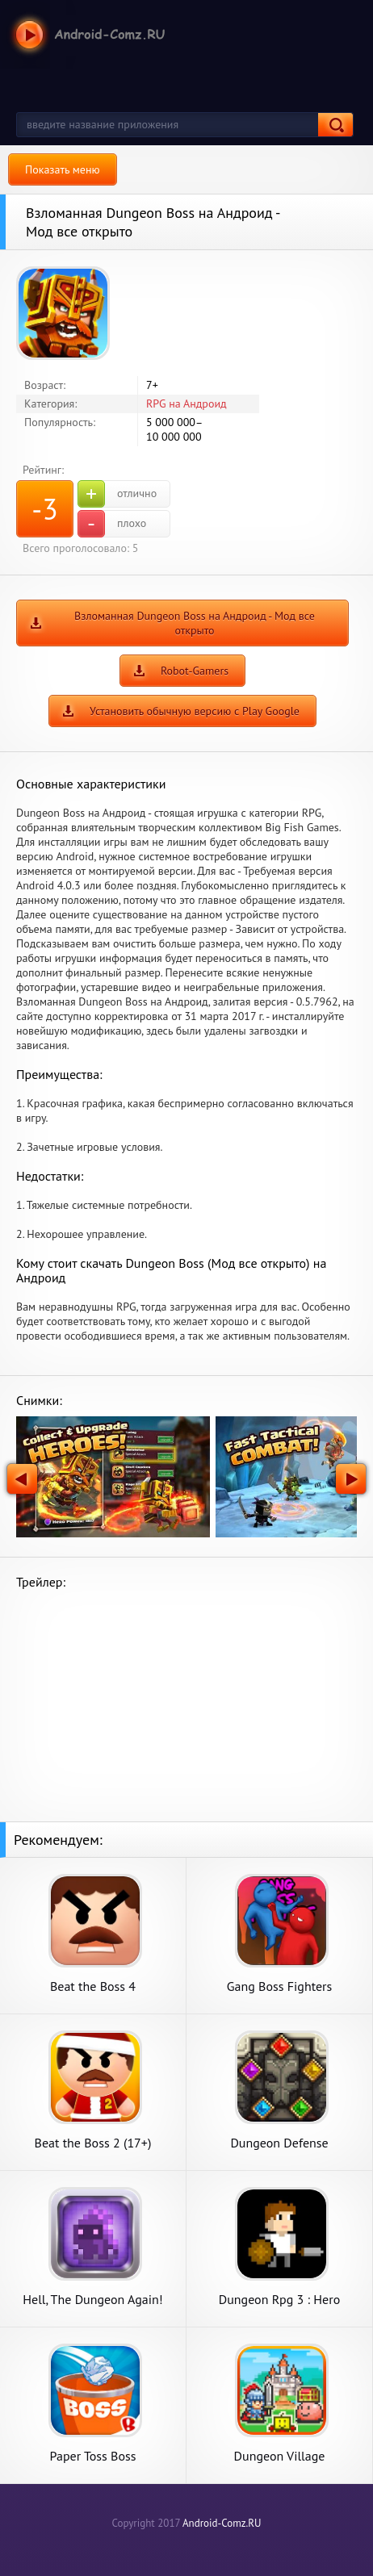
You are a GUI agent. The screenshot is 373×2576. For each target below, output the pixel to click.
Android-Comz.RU (222, 2523)
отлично (117, 494)
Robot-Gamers (194, 670)
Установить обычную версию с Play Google (195, 711)
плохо (112, 523)
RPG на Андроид (186, 403)
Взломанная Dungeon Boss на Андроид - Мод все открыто (194, 623)
